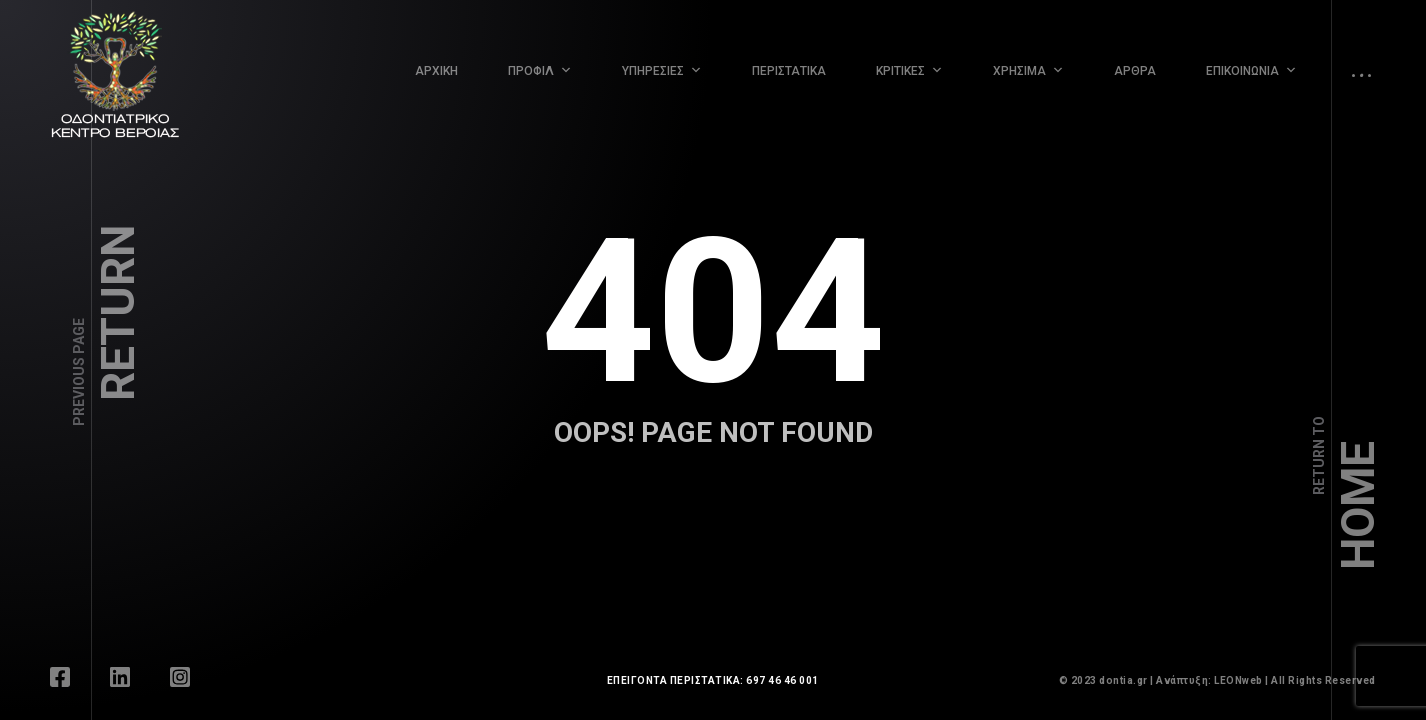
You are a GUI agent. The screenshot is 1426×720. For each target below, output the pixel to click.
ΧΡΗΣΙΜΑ (1019, 71)
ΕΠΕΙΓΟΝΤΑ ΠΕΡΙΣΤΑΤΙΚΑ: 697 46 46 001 (713, 680)
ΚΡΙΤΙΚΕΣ (900, 71)
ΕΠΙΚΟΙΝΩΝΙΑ (1242, 71)
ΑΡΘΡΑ (1135, 71)
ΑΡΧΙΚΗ (436, 71)
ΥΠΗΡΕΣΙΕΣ (653, 71)
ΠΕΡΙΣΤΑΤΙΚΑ (789, 71)
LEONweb (1238, 680)
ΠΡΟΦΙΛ (531, 71)
